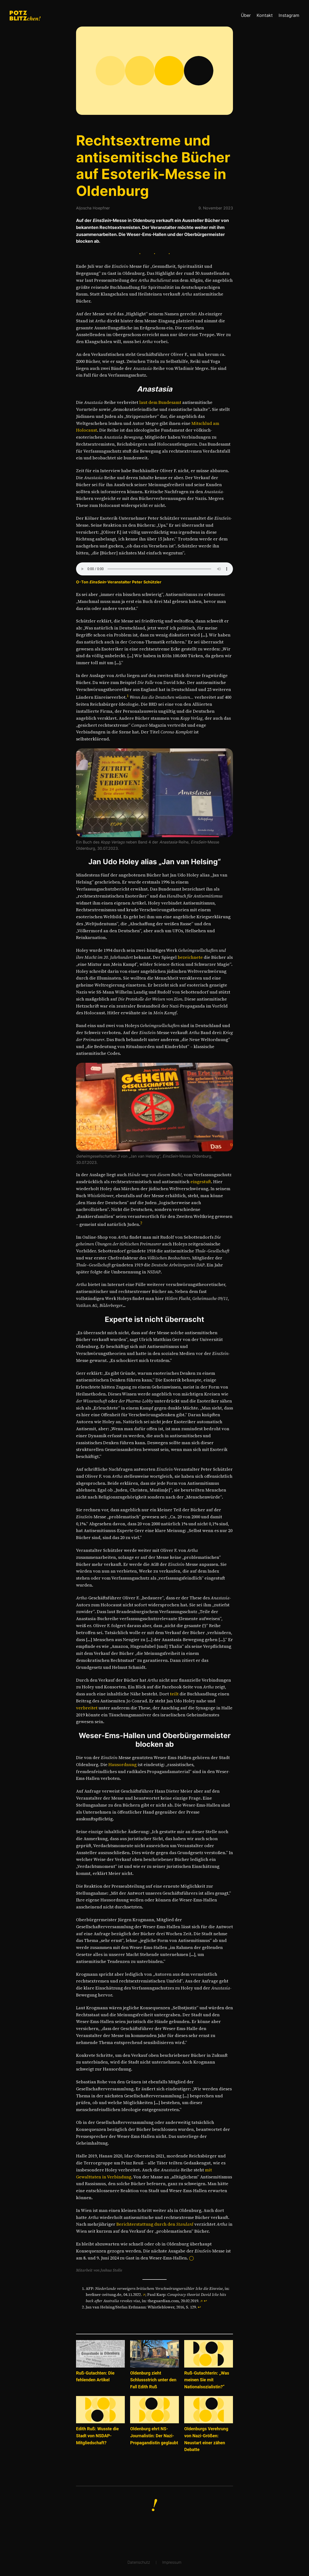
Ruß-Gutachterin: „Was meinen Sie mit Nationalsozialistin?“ (206, 2380)
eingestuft (200, 1182)
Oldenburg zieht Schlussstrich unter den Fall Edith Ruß (153, 2380)
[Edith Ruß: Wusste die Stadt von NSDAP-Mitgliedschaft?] (100, 2410)
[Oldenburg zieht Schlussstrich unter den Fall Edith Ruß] (154, 2354)
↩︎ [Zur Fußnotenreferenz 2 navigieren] (199, 2307)
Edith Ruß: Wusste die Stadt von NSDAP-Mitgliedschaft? (97, 2435)
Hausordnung (122, 1764)
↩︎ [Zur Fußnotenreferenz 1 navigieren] (205, 2300)
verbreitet (87, 1708)
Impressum (172, 2562)
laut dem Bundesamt (160, 402)
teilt (174, 1694)
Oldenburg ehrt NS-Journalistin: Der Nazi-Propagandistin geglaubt (154, 2435)
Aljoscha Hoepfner (93, 208)
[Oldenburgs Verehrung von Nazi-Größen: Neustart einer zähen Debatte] (208, 2410)
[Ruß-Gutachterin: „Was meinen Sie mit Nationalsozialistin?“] (208, 2354)
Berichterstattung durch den (154, 2224)
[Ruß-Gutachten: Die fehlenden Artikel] (100, 2354)
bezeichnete (190, 957)
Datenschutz (138, 2562)
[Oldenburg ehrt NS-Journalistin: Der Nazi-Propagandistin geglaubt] (154, 2410)
